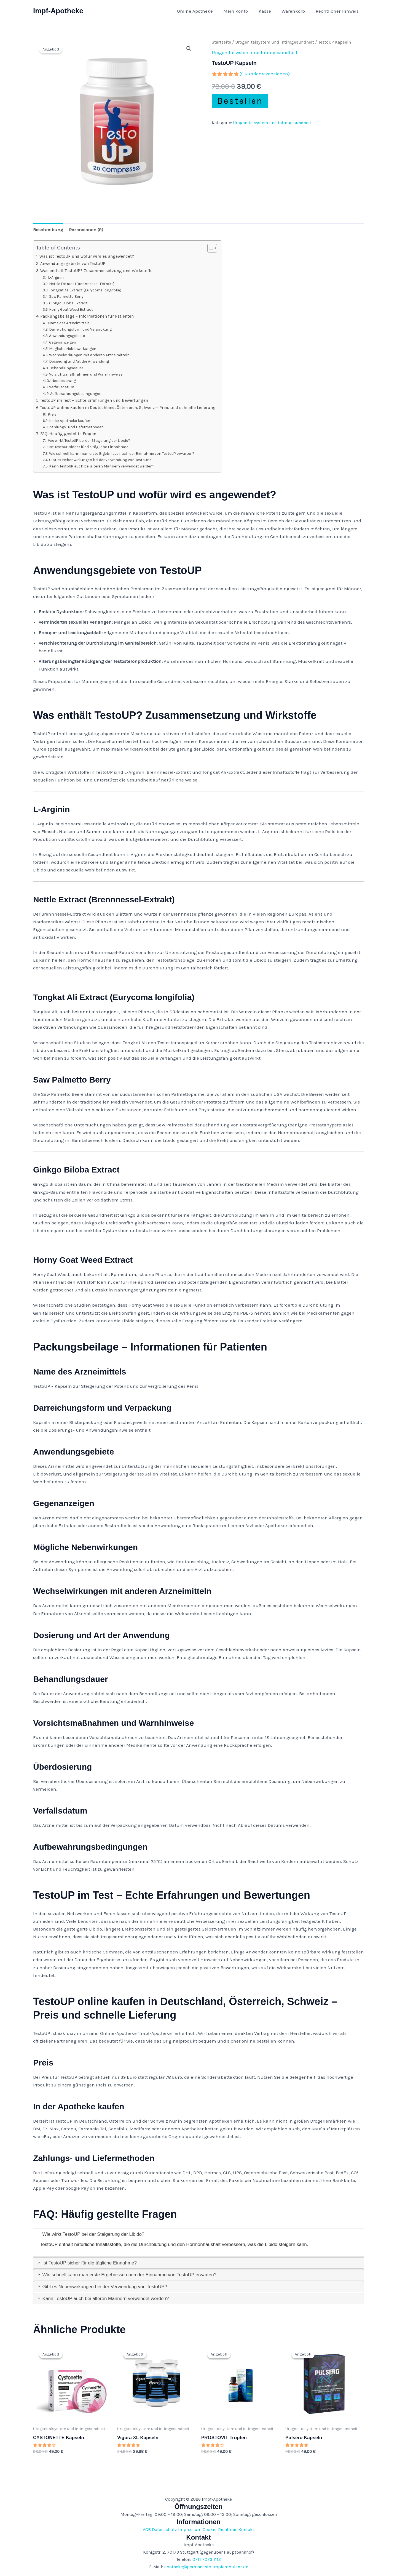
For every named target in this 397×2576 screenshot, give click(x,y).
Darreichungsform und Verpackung (80, 329)
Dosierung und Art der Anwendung (79, 361)
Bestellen (240, 101)
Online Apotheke (200, 11)
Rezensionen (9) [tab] (86, 229)
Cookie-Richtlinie (220, 2529)
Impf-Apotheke (58, 11)
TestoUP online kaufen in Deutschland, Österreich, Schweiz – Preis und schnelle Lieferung (128, 407)
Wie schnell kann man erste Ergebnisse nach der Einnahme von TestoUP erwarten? (121, 453)
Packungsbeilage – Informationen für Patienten (87, 316)
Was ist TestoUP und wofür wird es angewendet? (86, 256)
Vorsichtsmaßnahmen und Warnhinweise (85, 374)
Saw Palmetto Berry (66, 296)
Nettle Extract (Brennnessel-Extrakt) (81, 283)
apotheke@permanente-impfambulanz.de (206, 2566)
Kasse (268, 11)
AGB (147, 2529)
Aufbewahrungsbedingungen (75, 393)
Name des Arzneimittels (69, 323)
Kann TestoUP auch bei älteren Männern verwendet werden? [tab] (103, 2298)
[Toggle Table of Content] (209, 248)
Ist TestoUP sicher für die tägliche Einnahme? (88, 447)
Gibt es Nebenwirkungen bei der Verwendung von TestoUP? (100, 460)
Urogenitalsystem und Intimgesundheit (274, 42)
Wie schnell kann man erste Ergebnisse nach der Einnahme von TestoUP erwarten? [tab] (126, 2274)
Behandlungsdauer (66, 368)
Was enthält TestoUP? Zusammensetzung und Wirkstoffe (96, 270)
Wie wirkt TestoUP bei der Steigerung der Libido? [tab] (90, 2234)
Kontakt (246, 2529)
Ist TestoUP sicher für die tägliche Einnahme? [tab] (87, 2263)
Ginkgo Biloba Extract (68, 303)
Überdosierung (63, 380)
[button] (189, 49)
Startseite (221, 42)
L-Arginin (56, 277)
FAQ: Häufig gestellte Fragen (68, 433)
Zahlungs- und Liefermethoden (76, 427)
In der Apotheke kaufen (69, 420)
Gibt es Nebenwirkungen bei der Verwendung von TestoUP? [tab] (102, 2286)
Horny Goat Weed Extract (71, 309)
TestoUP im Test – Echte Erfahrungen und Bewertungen (94, 400)
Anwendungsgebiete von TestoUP (72, 263)
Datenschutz (164, 2529)
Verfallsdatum (61, 387)
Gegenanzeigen (62, 342)
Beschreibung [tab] (48, 229)
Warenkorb (295, 11)
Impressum (190, 2529)
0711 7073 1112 (206, 2559)
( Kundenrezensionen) (265, 73)
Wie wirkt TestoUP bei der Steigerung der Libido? (89, 440)
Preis (52, 414)
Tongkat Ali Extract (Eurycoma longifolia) (85, 290)
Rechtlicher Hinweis (337, 11)
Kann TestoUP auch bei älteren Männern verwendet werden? (101, 466)
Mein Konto (240, 11)
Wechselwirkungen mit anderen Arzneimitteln (89, 355)
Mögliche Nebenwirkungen (72, 348)
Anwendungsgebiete (67, 335)
